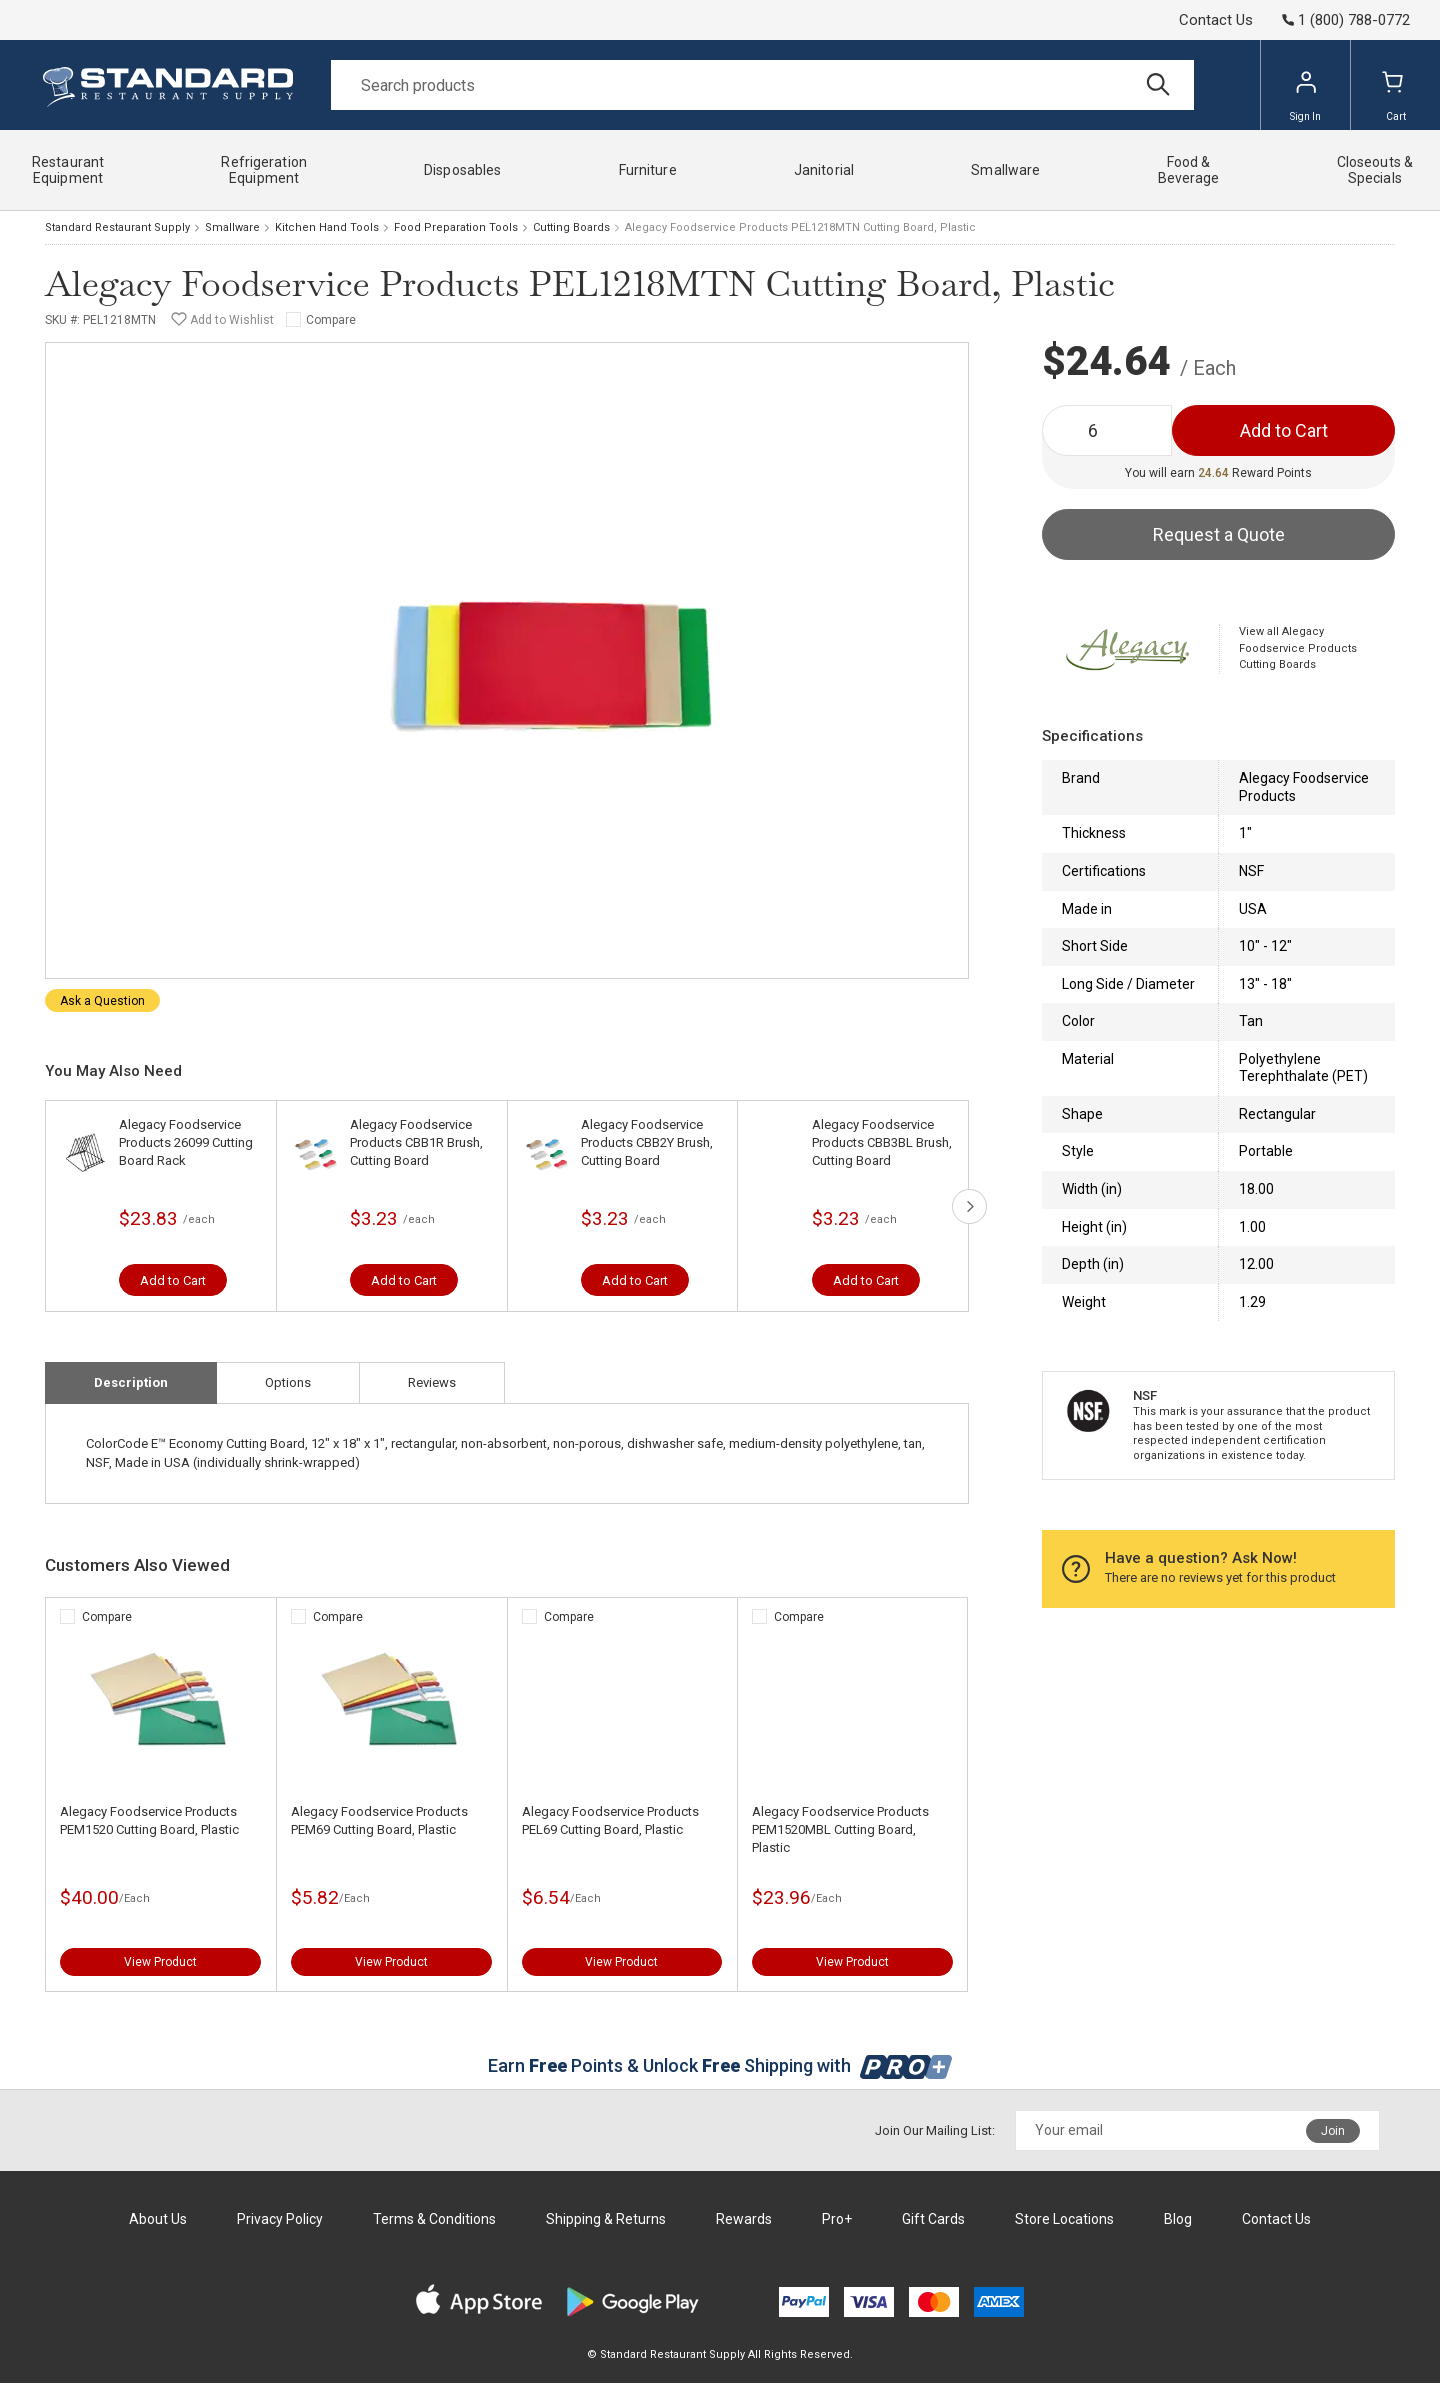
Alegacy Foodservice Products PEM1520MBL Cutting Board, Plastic (840, 1829)
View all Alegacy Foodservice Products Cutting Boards (1298, 648)
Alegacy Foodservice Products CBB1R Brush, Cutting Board (416, 1142)
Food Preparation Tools (456, 227)
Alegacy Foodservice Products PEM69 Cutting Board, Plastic (379, 1820)
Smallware (232, 227)
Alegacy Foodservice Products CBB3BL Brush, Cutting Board (882, 1142)
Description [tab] (131, 1382)
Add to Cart (173, 1280)
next (969, 1206)
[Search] (762, 85)
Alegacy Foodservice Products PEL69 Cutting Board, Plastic (610, 1820)
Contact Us (1216, 20)
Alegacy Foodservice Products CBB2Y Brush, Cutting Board (647, 1142)
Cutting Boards (571, 227)
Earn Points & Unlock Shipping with (720, 2065)
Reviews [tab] (432, 1382)
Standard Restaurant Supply (117, 227)
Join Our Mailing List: (935, 2130)
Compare (331, 320)
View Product (160, 1962)
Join (1333, 2131)
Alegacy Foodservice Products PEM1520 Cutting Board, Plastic (149, 1820)
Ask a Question (102, 1001)
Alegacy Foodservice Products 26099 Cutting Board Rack (186, 1142)
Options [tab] (288, 1382)
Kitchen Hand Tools (327, 227)
